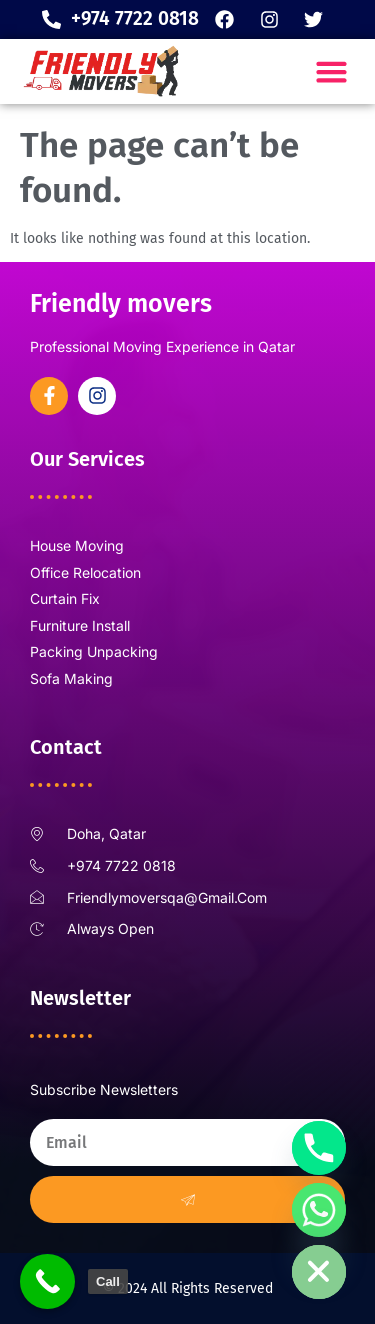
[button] (332, 72)
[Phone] (319, 1148)
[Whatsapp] (319, 1210)
